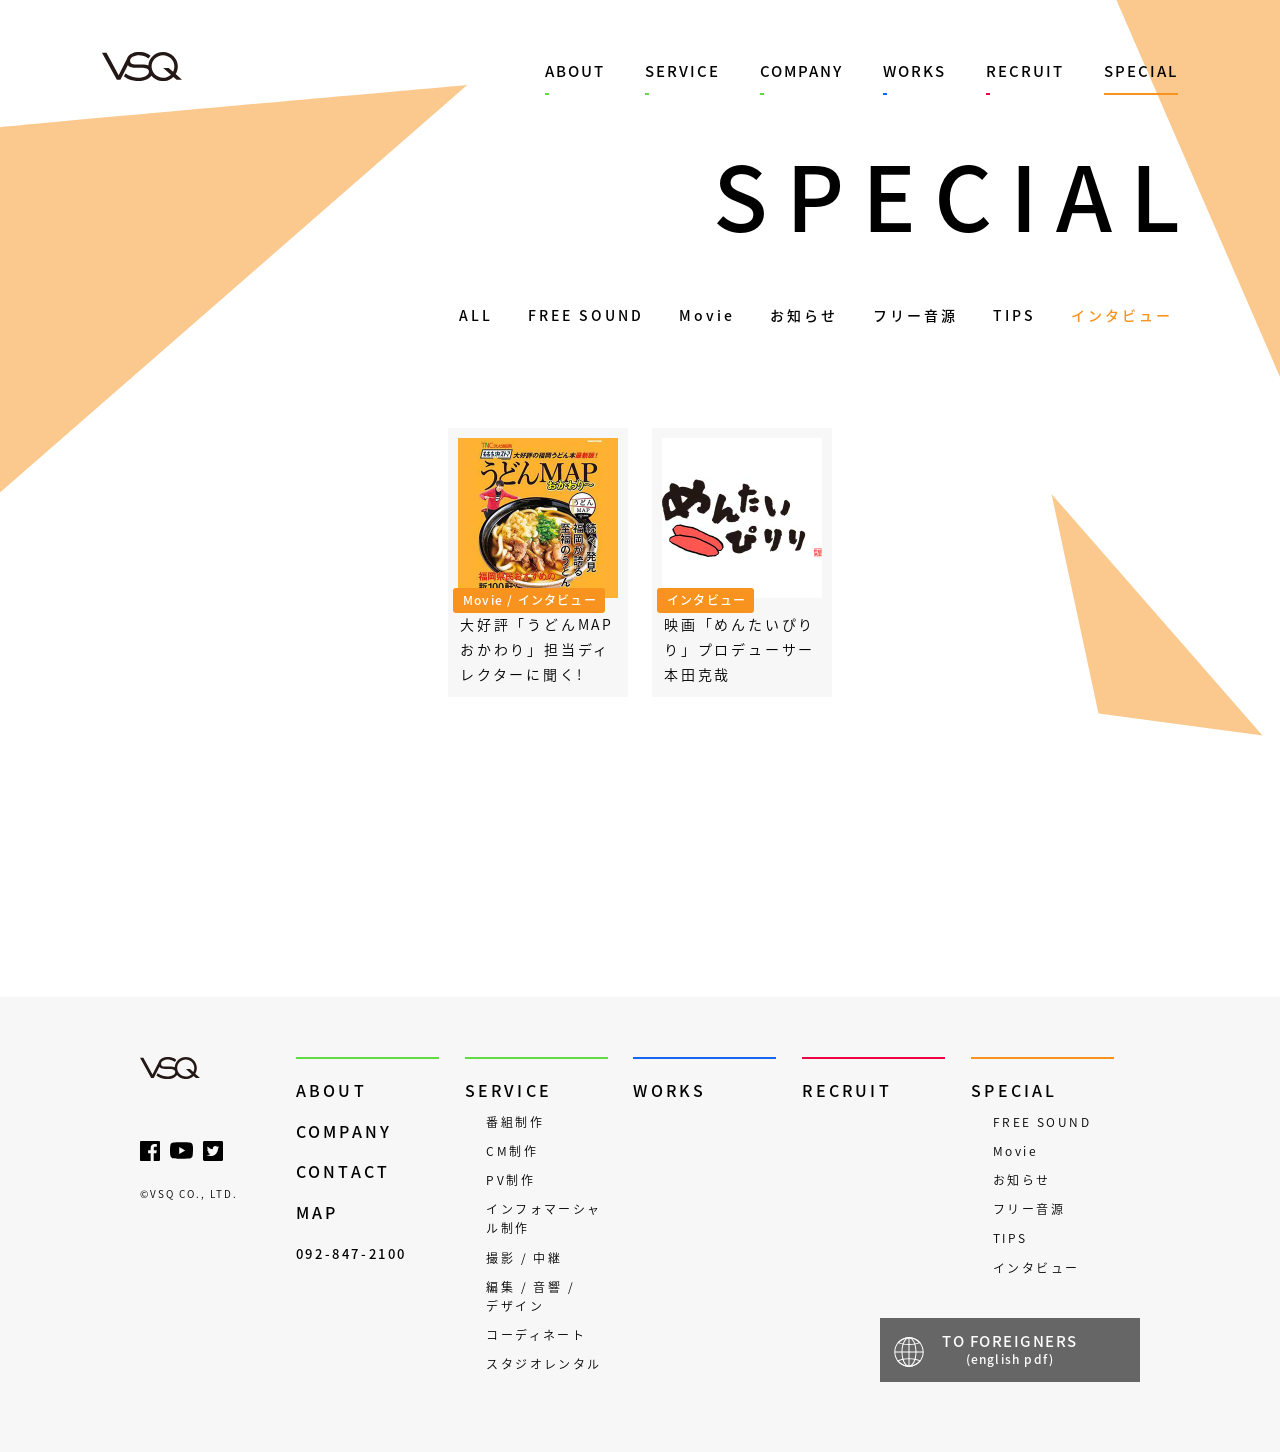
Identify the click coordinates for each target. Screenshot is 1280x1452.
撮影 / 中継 (524, 1258)
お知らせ (804, 315)
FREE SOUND (586, 315)
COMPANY (801, 71)
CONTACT (343, 1171)
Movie (707, 315)
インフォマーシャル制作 (543, 1218)
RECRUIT (1025, 71)
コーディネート (536, 1335)
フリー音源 (915, 315)
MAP (317, 1212)
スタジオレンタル (543, 1364)
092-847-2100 (351, 1253)
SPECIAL (1141, 71)
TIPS (1014, 315)
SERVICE (682, 71)
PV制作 (510, 1180)
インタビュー (1122, 315)
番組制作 (515, 1122)
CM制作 (512, 1151)
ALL (476, 315)
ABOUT (575, 71)
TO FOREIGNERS (1010, 1349)
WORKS (914, 71)
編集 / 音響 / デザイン (530, 1296)
